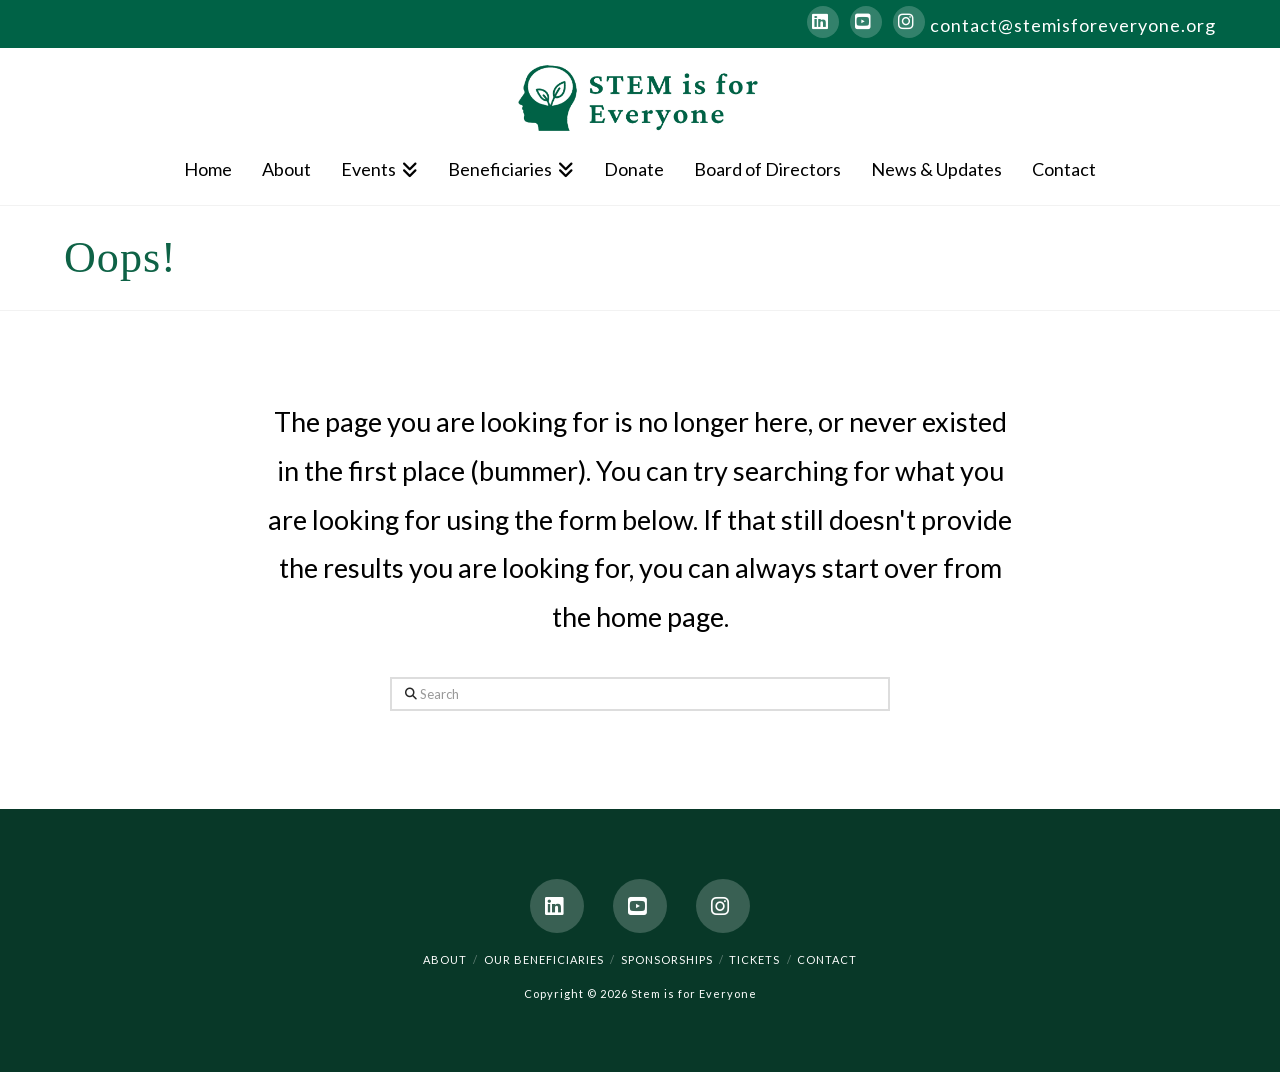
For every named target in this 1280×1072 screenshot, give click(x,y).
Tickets (754, 959)
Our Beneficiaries (544, 959)
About (445, 959)
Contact (827, 959)
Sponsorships (667, 959)
